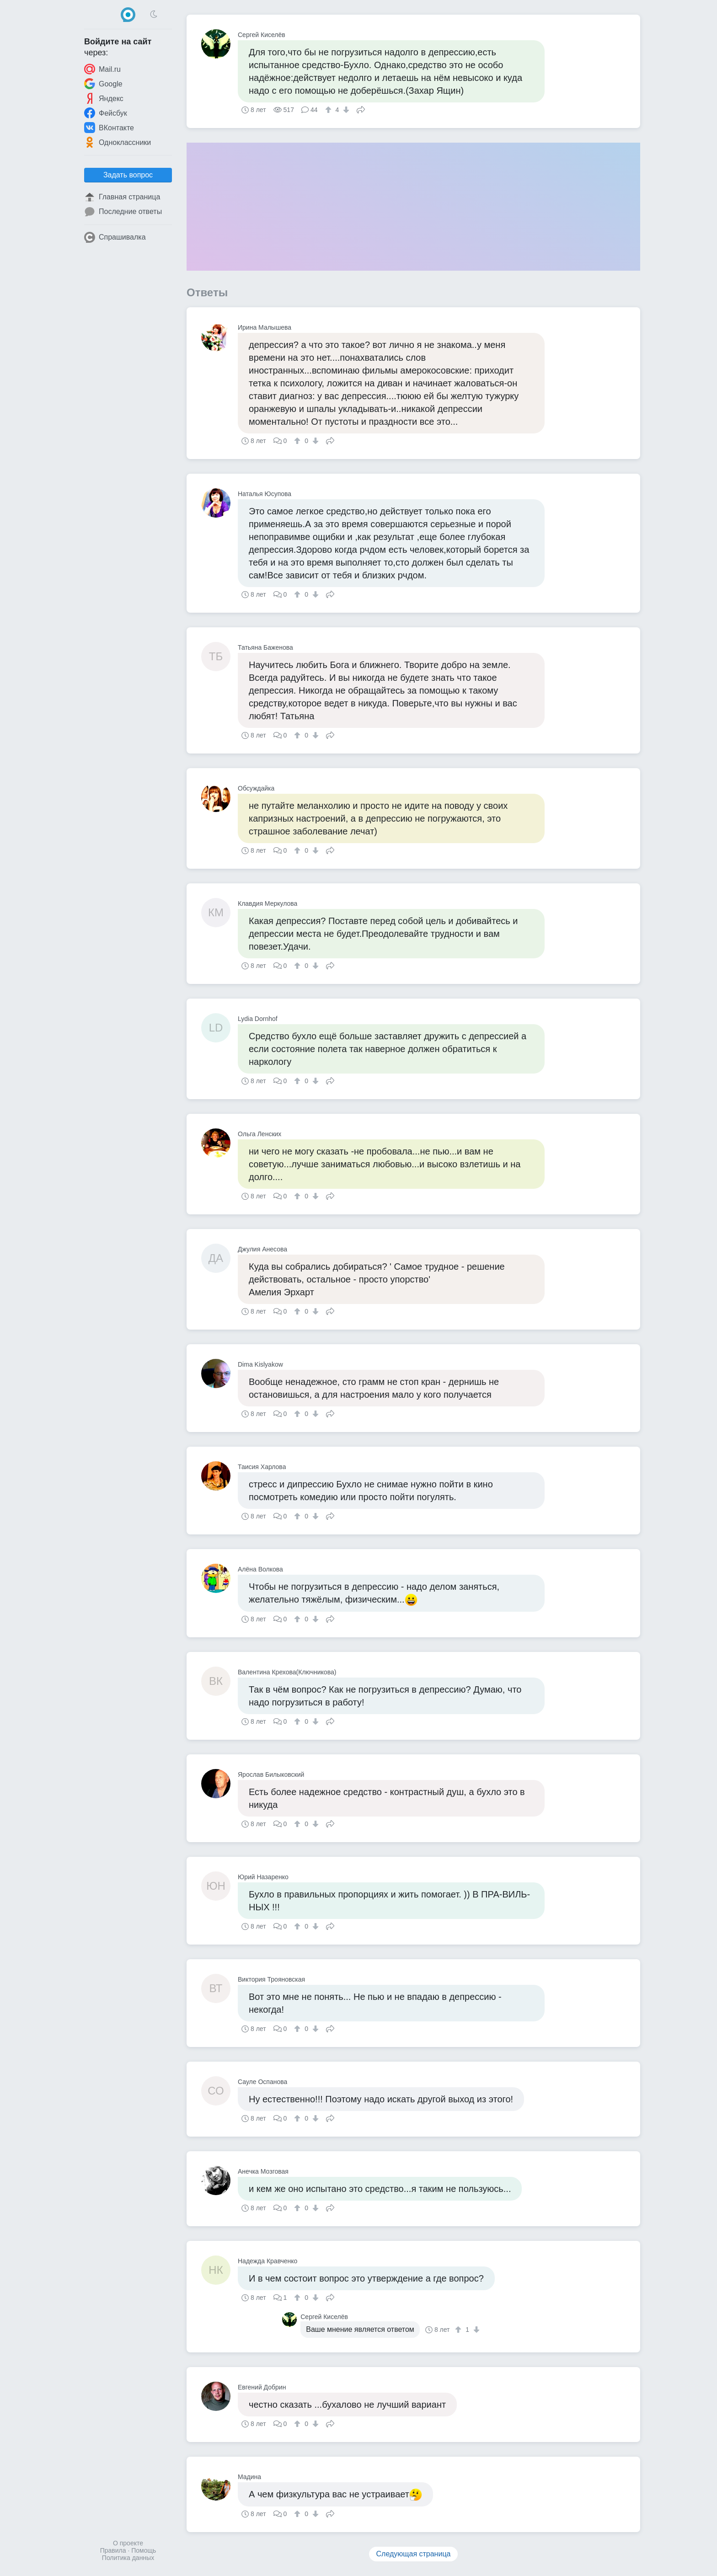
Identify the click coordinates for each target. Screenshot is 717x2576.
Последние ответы (123, 211)
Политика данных (128, 2557)
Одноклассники (117, 142)
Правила (113, 2550)
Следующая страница (413, 2554)
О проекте (128, 2543)
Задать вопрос (128, 175)
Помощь (143, 2550)
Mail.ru (102, 69)
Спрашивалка (115, 237)
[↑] (329, 109)
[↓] (345, 109)
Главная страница (122, 197)
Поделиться (361, 108)
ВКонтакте (109, 127)
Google (103, 83)
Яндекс (103, 98)
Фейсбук (105, 112)
